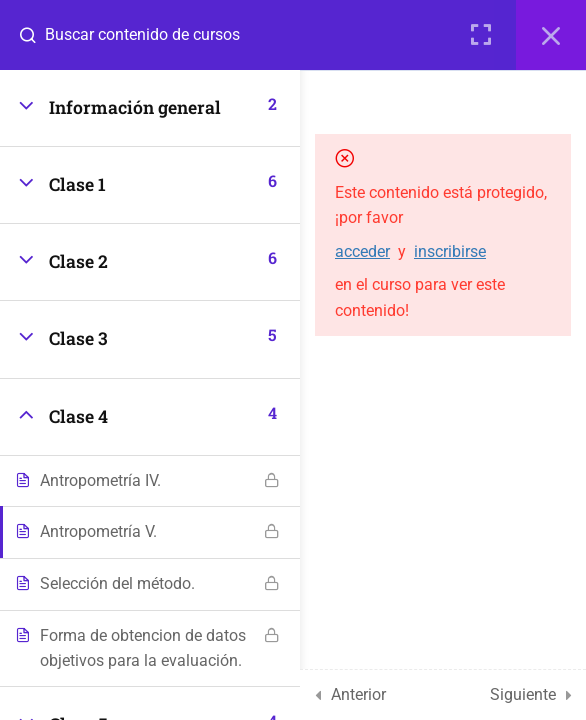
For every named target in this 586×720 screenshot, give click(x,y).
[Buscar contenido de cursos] (36, 35)
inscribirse (450, 251)
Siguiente (523, 694)
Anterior (358, 694)
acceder (362, 251)
